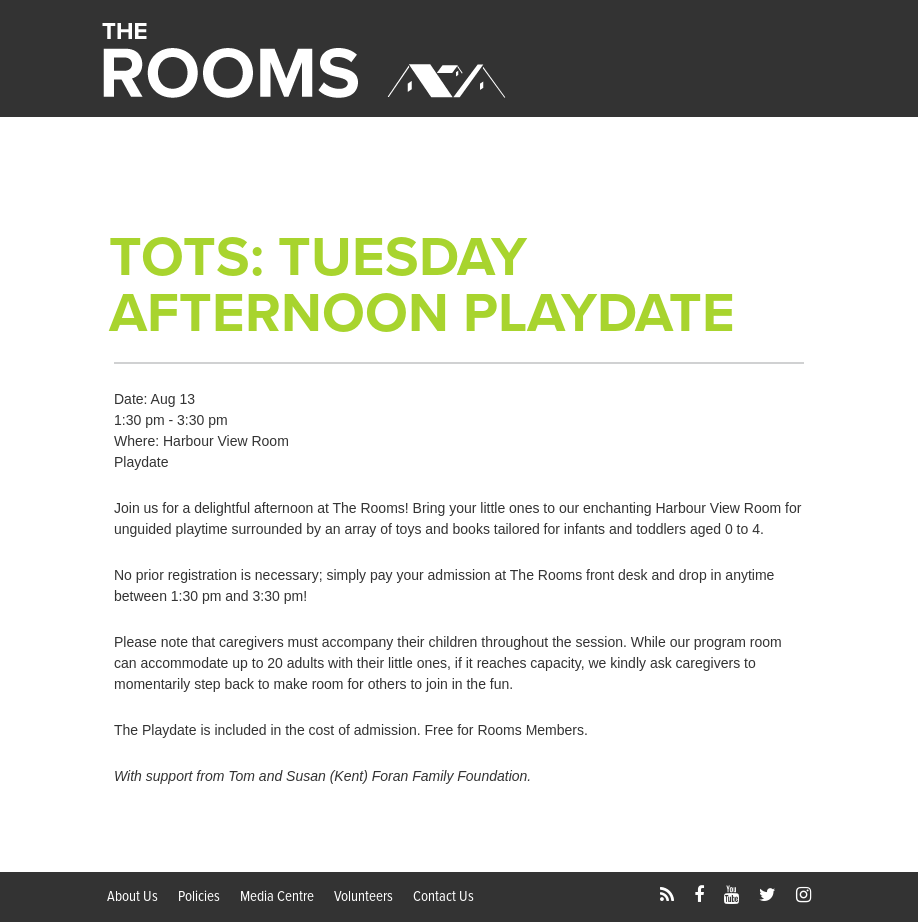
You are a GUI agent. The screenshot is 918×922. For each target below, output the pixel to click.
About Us (132, 897)
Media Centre (277, 897)
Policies (199, 897)
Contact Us (443, 897)
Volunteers (363, 897)
